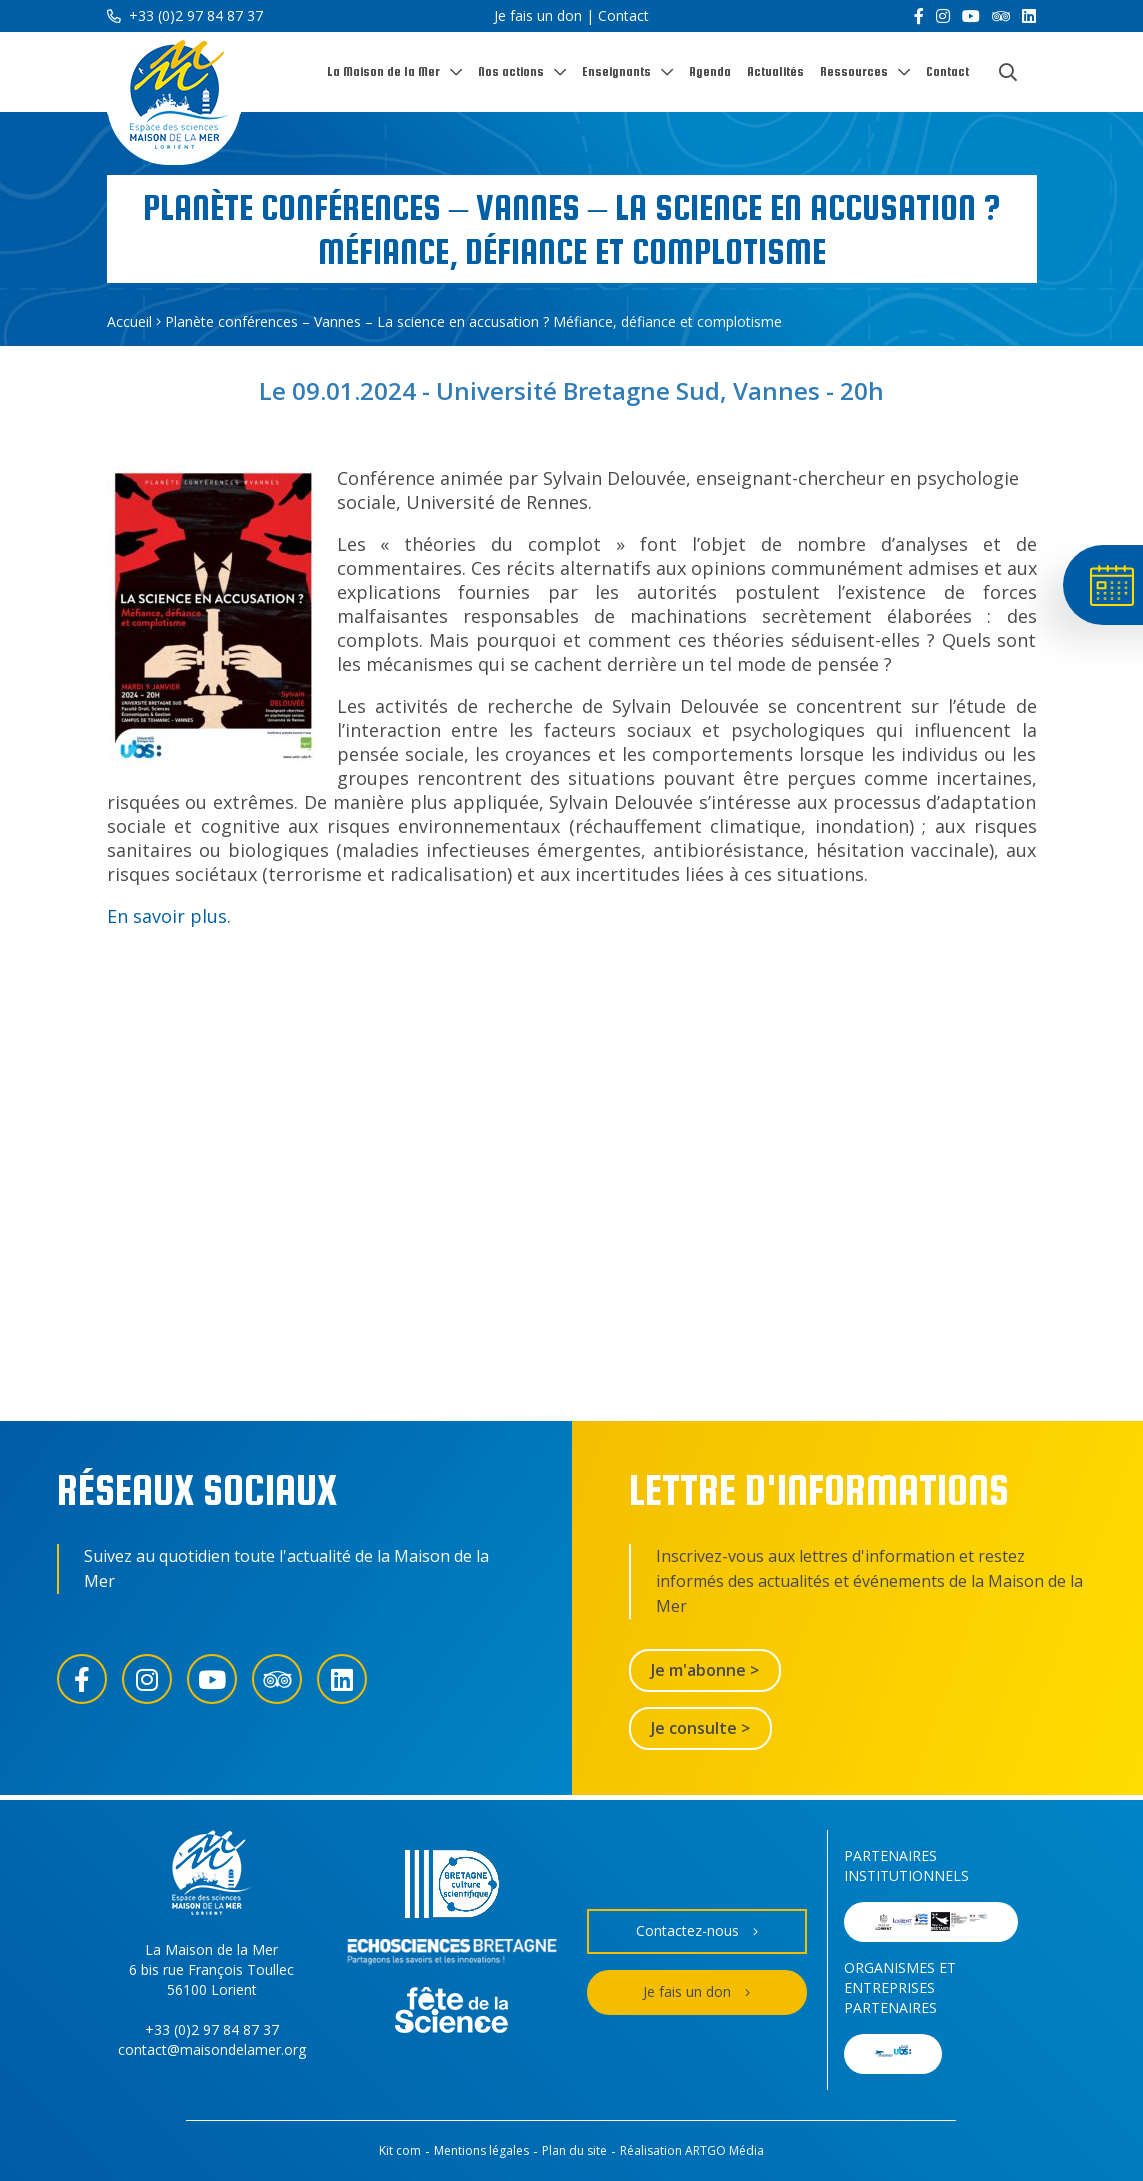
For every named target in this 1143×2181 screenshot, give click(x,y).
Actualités (775, 71)
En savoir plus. (169, 916)
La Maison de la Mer (383, 71)
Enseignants (616, 71)
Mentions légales (481, 2150)
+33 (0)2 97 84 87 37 (185, 15)
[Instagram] (943, 16)
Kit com (400, 2150)
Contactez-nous (697, 1931)
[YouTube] (971, 16)
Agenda (710, 71)
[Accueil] (174, 98)
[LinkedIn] (1029, 16)
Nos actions (511, 71)
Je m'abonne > (705, 1670)
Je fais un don (538, 15)
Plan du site (574, 2150)
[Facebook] (919, 16)
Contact (623, 15)
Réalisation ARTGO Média (692, 2150)
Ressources (854, 71)
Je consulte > (700, 1728)
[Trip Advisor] (1001, 16)
